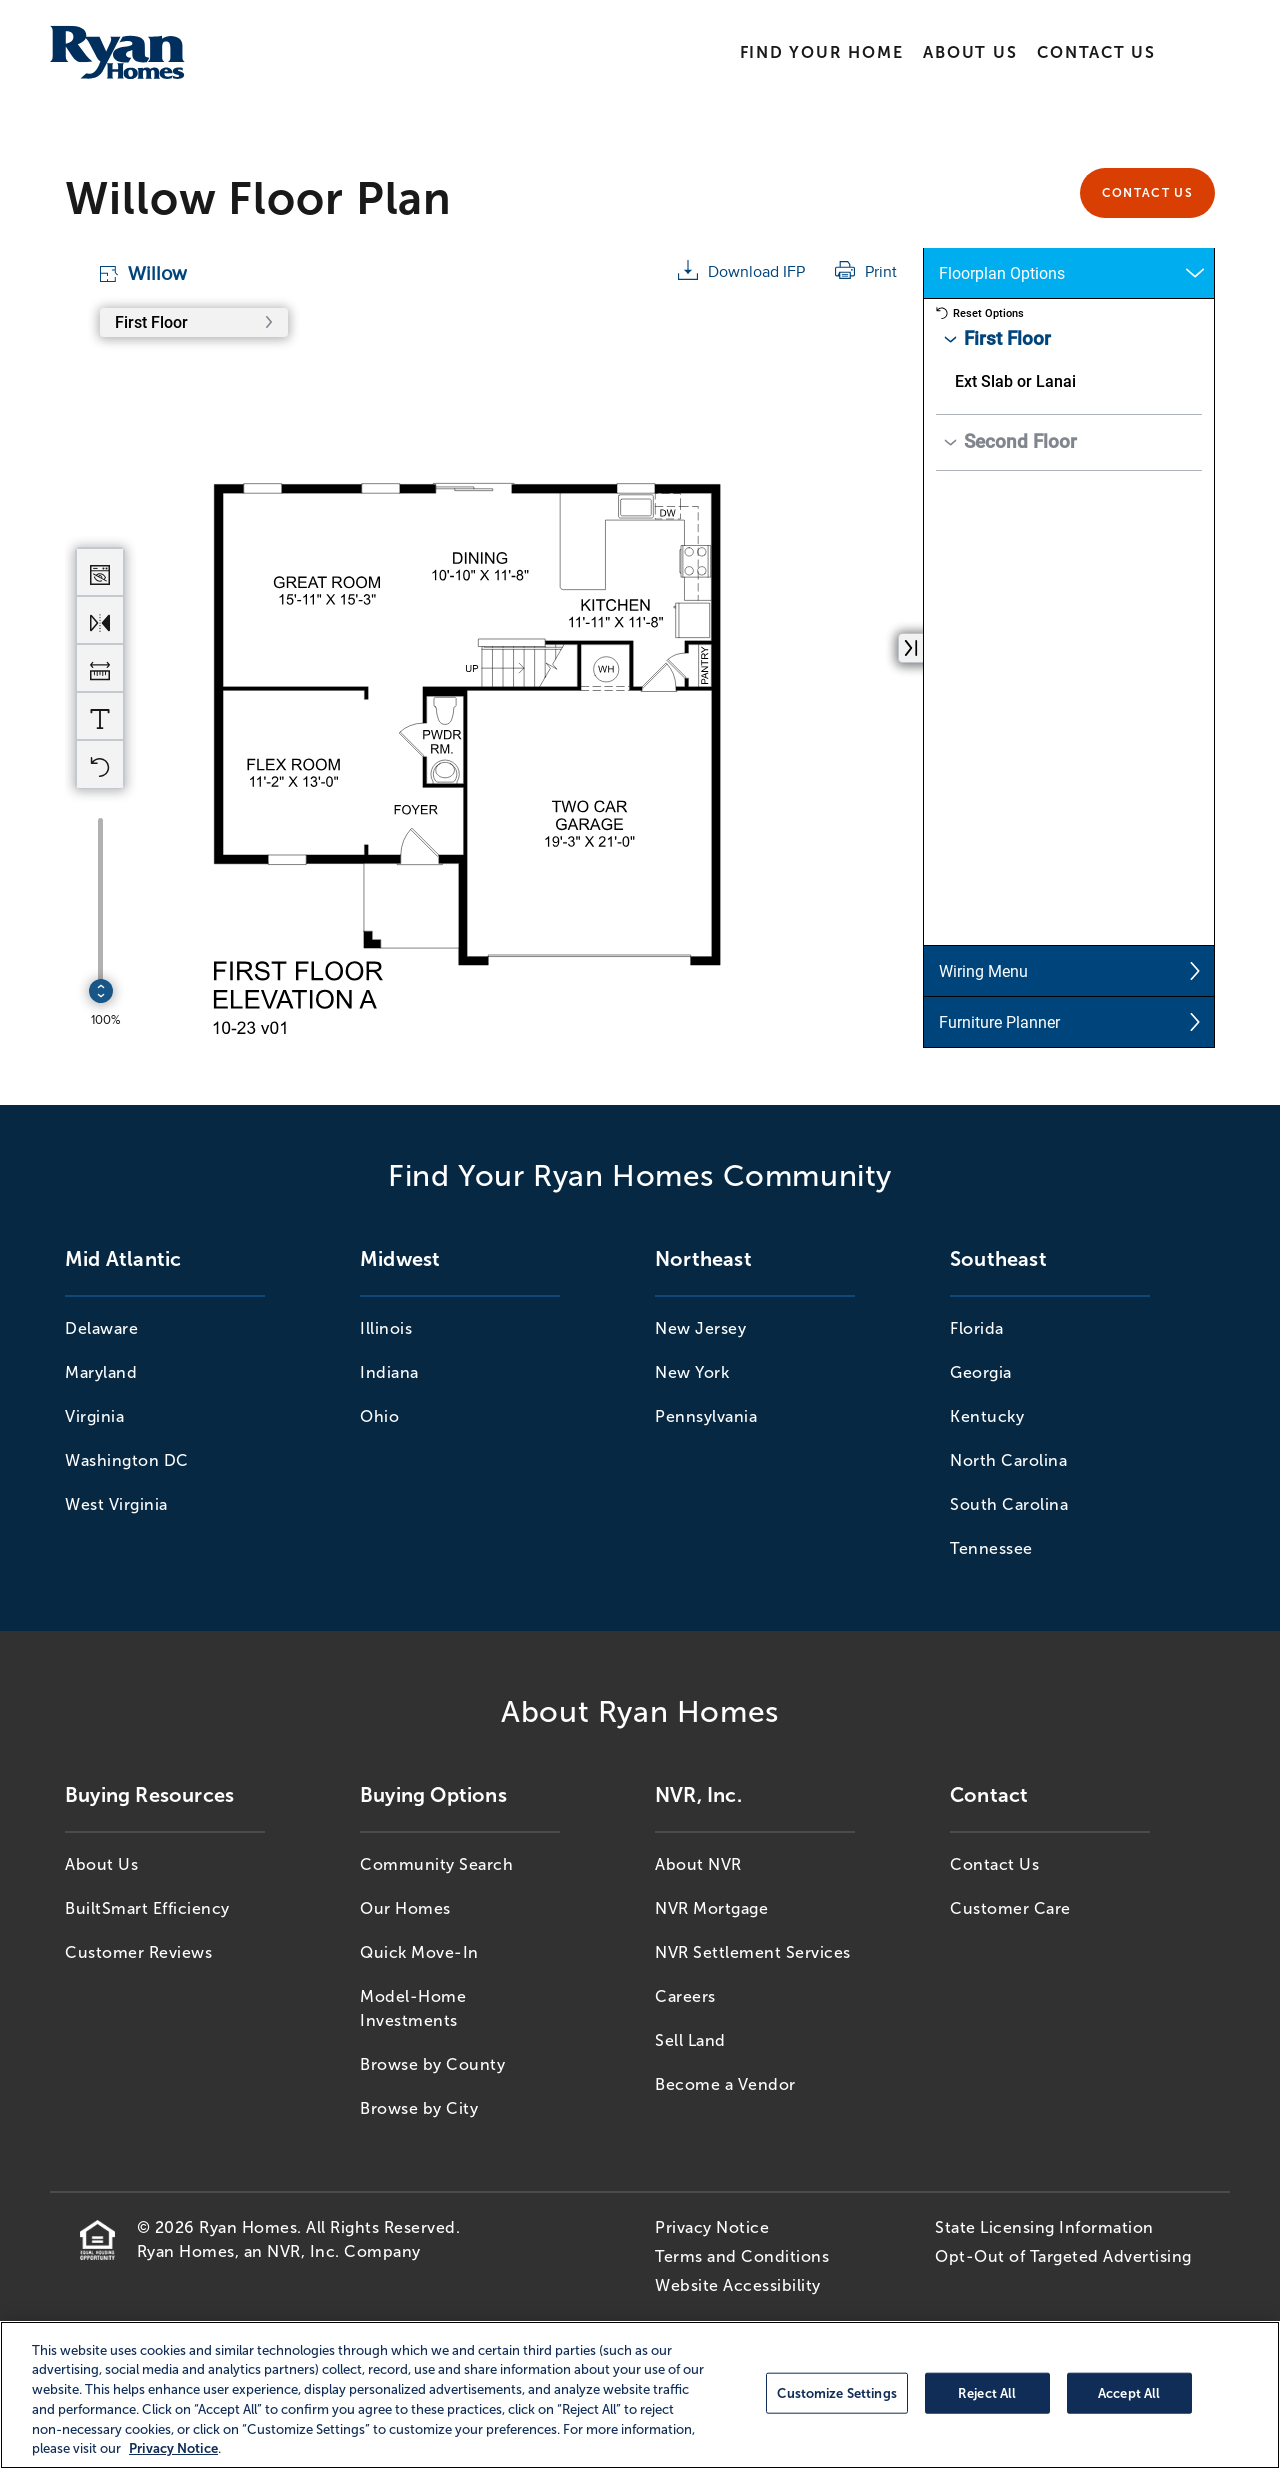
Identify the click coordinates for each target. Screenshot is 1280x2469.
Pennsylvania (706, 1416)
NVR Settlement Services (753, 1952)
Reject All (987, 2392)
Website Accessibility (738, 2285)
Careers (685, 1996)
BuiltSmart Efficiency (147, 1908)
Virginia (94, 1416)
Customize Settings (836, 2392)
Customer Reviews (138, 1952)
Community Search (436, 1864)
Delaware (101, 1328)
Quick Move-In (419, 1952)
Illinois (386, 1328)
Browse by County (432, 2064)
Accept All (1129, 2392)
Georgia (981, 1372)
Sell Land (690, 2040)
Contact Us (1096, 52)
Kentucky (987, 1416)
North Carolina (1008, 1460)
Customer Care (1010, 1908)
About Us (970, 52)
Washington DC (127, 1460)
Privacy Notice (712, 2227)
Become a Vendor (725, 2084)
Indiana (389, 1372)
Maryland (101, 1372)
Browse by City (419, 2108)
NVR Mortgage (711, 1908)
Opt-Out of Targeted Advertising (1063, 2256)
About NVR (698, 1864)
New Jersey (700, 1328)
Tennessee (991, 1548)
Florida (977, 1328)
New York (692, 1372)
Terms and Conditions (742, 2256)
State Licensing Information (1044, 2227)
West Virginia (116, 1504)
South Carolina (1009, 1504)
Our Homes (405, 1908)
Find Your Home (822, 52)
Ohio (379, 1416)
